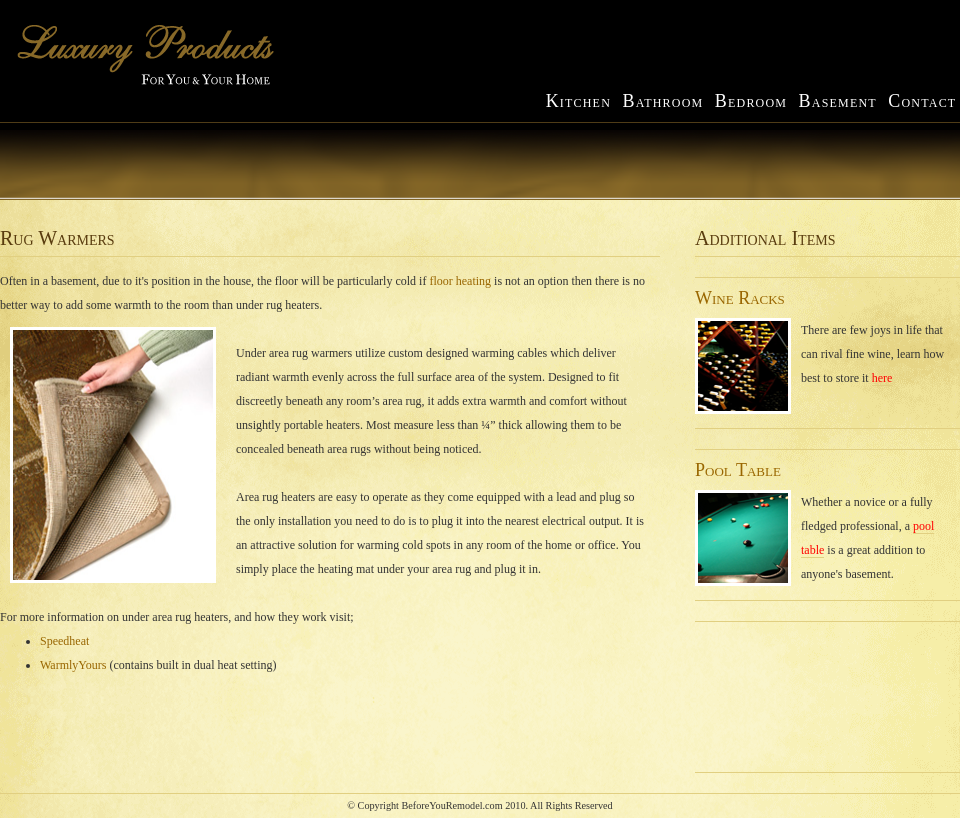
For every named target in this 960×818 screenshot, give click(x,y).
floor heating (460, 281)
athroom (664, 102)
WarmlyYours (73, 665)
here (882, 378)
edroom (751, 102)
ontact (922, 102)
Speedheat (64, 641)
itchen (581, 102)
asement (838, 102)
